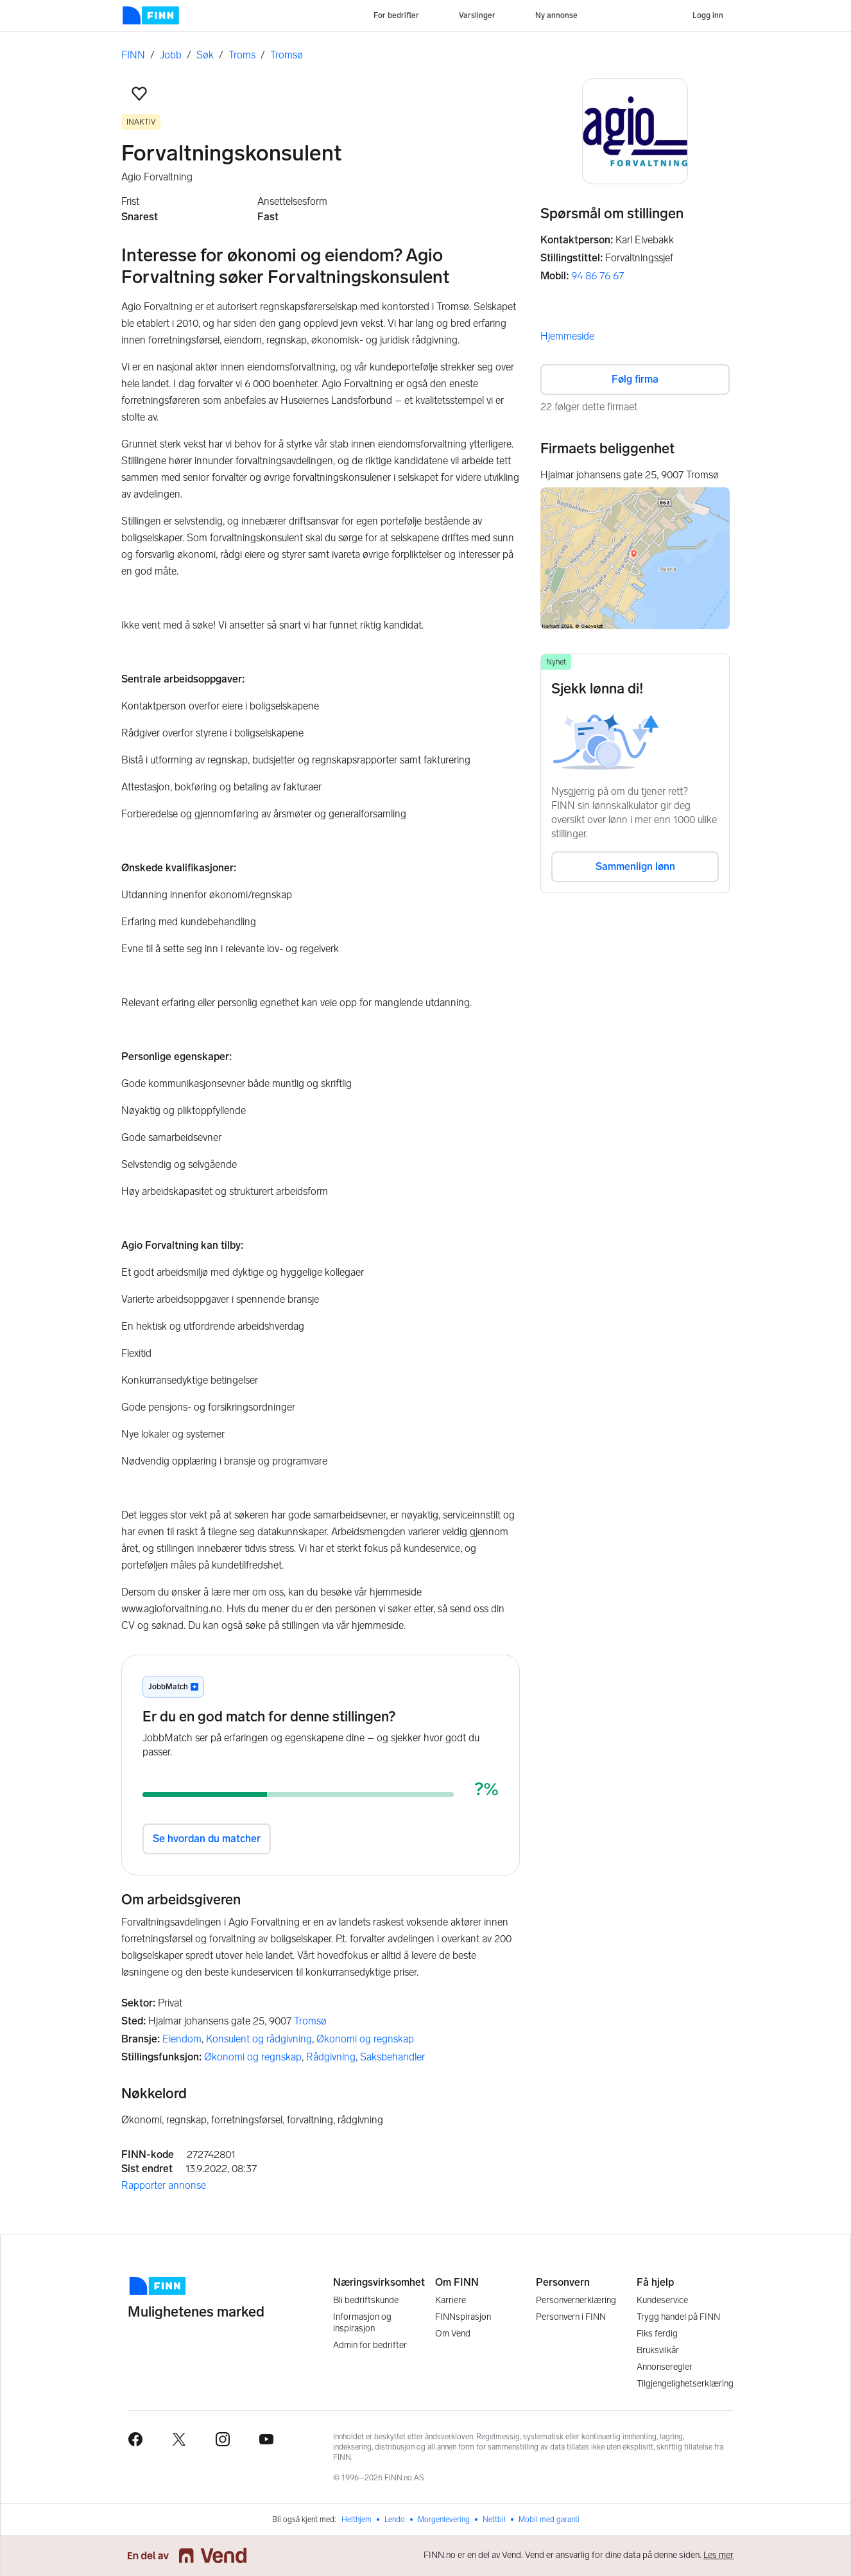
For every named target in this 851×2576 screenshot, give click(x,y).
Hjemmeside (567, 336)
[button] (139, 93)
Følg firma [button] (635, 379)
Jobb (171, 55)
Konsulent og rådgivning (259, 2039)
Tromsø (286, 55)
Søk (205, 55)
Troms (241, 55)
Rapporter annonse (163, 2185)
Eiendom (182, 2039)
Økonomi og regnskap (365, 2039)
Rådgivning (331, 2057)
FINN (133, 55)
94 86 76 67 (597, 276)
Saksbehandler (392, 2057)
